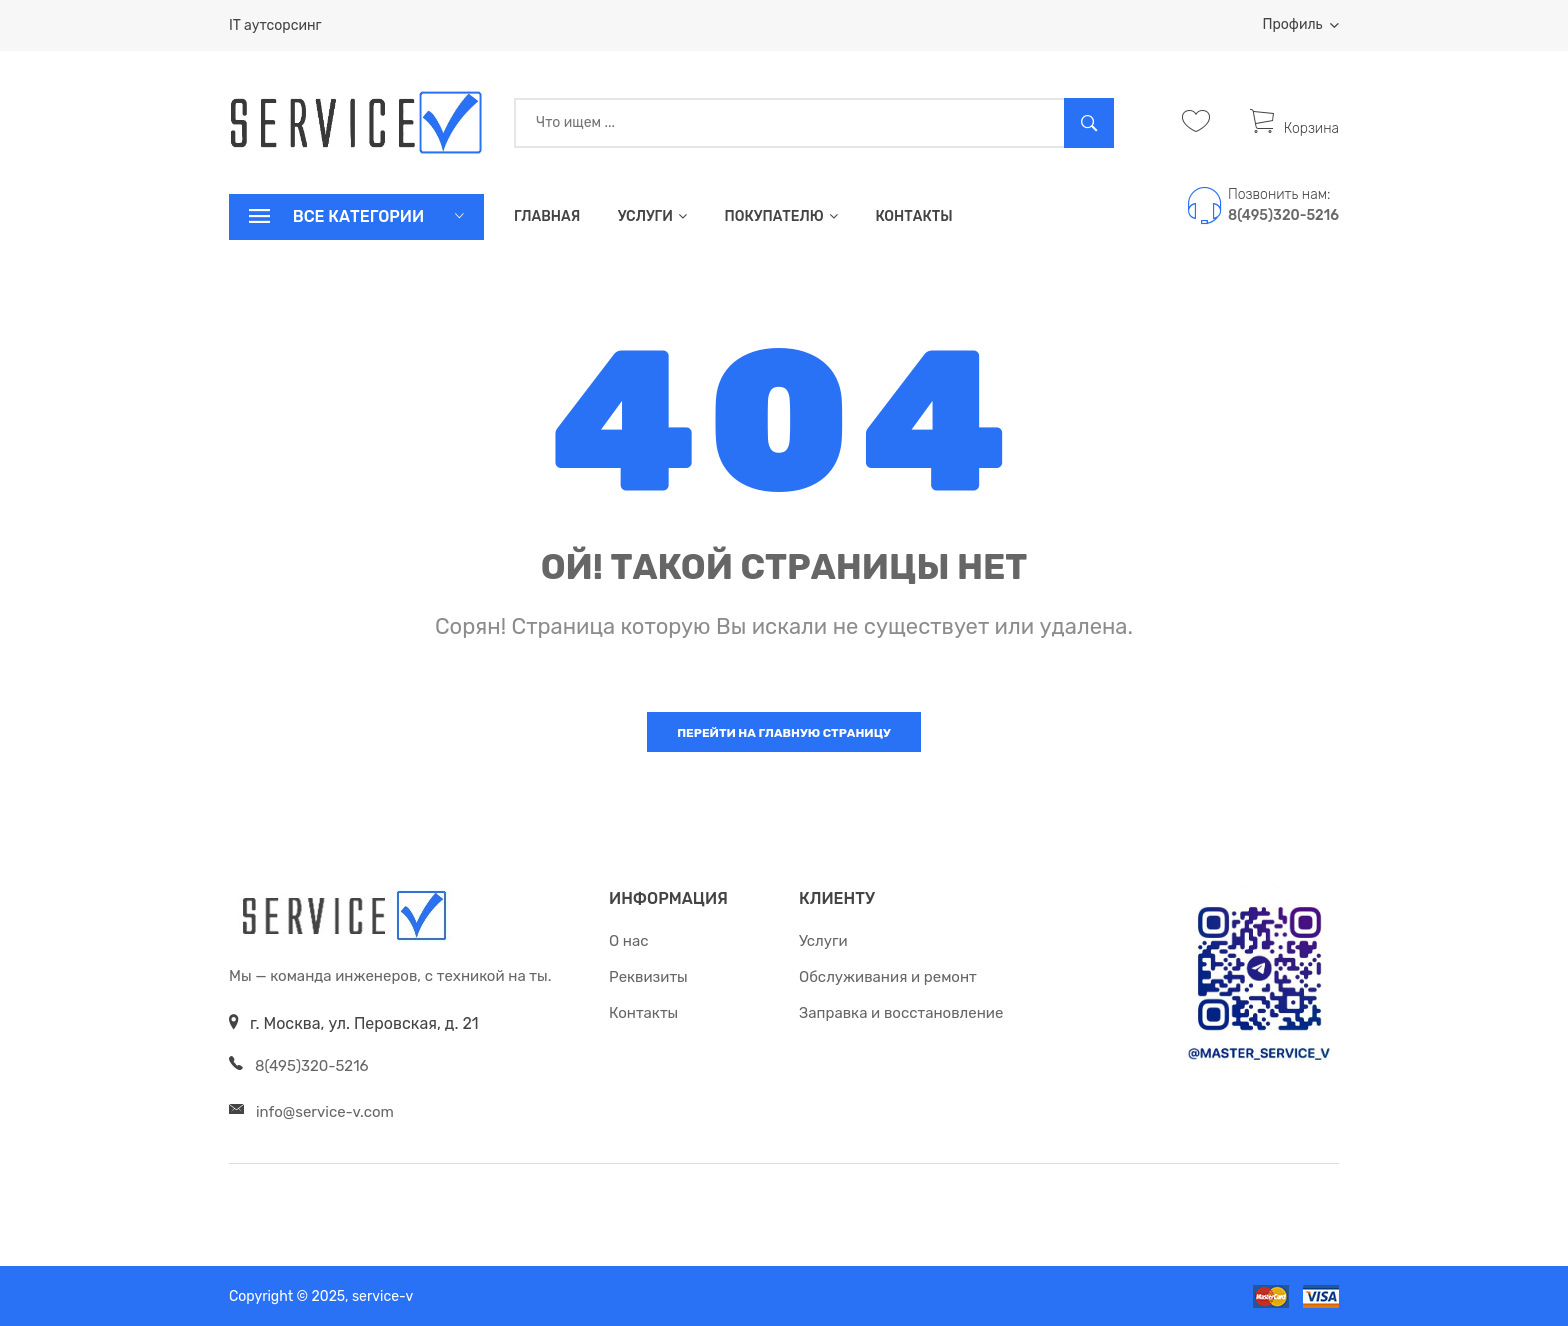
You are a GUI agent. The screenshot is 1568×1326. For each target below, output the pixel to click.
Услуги (652, 216)
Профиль (1301, 24)
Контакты (913, 216)
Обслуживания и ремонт (888, 977)
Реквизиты (648, 977)
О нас (629, 941)
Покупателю (780, 216)
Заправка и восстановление (901, 1013)
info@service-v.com (325, 1112)
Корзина (1294, 128)
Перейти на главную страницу (784, 733)
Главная (547, 216)
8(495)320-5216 (1283, 215)
